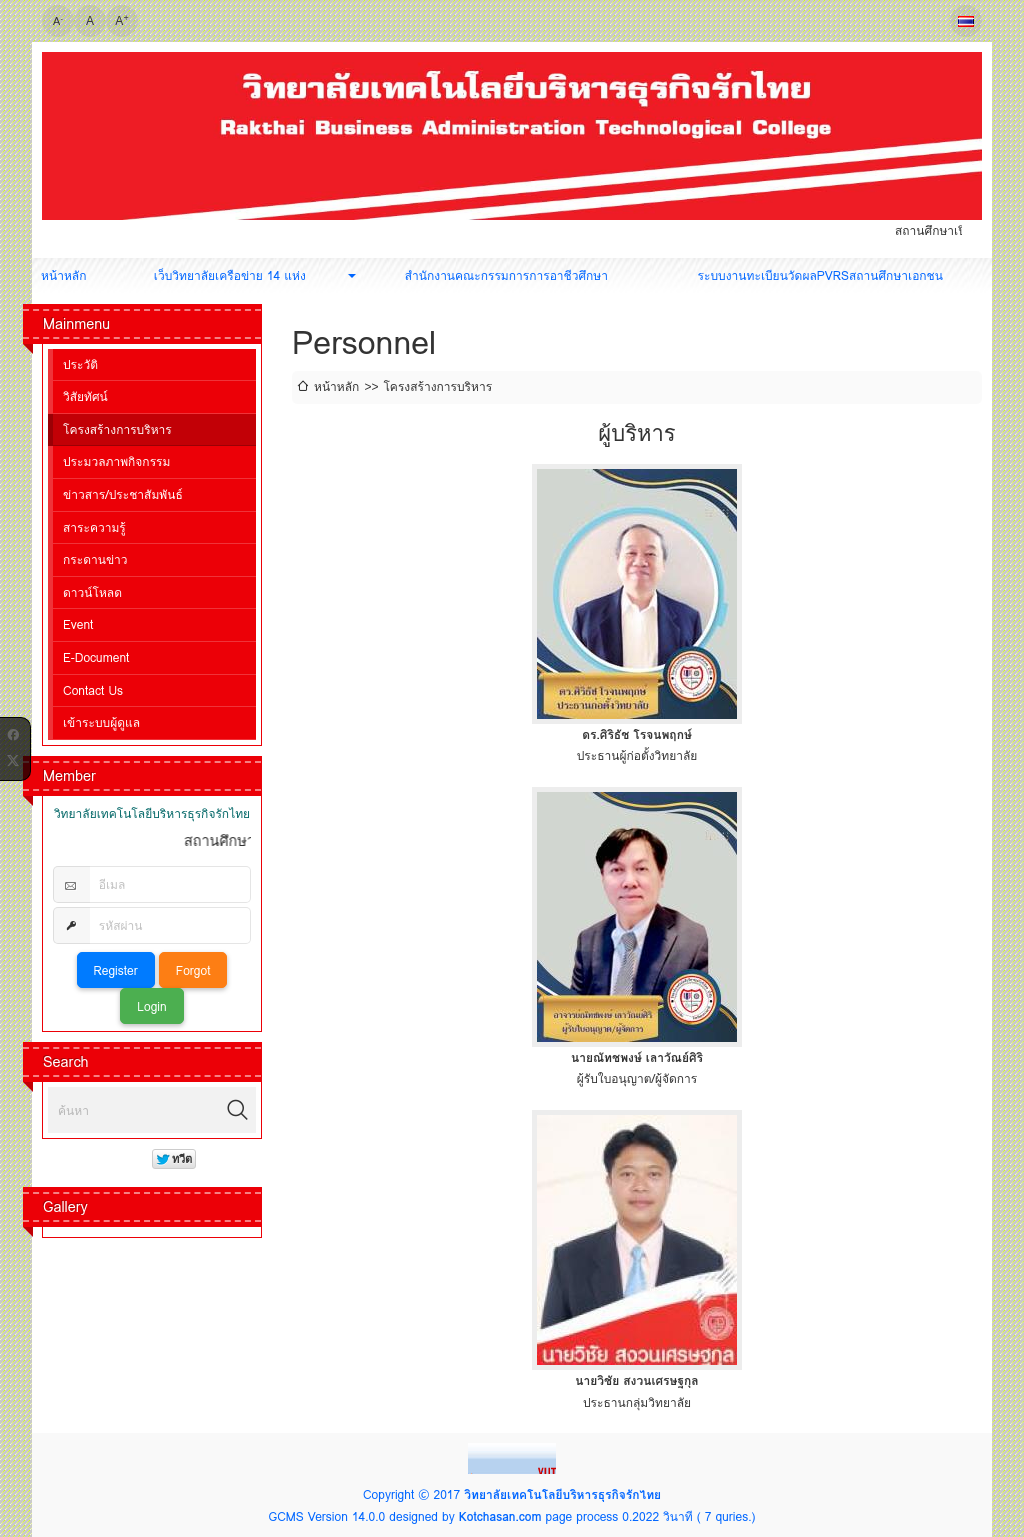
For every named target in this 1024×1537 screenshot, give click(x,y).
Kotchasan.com (500, 1516)
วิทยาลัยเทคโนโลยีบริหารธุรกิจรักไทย (562, 1494)
